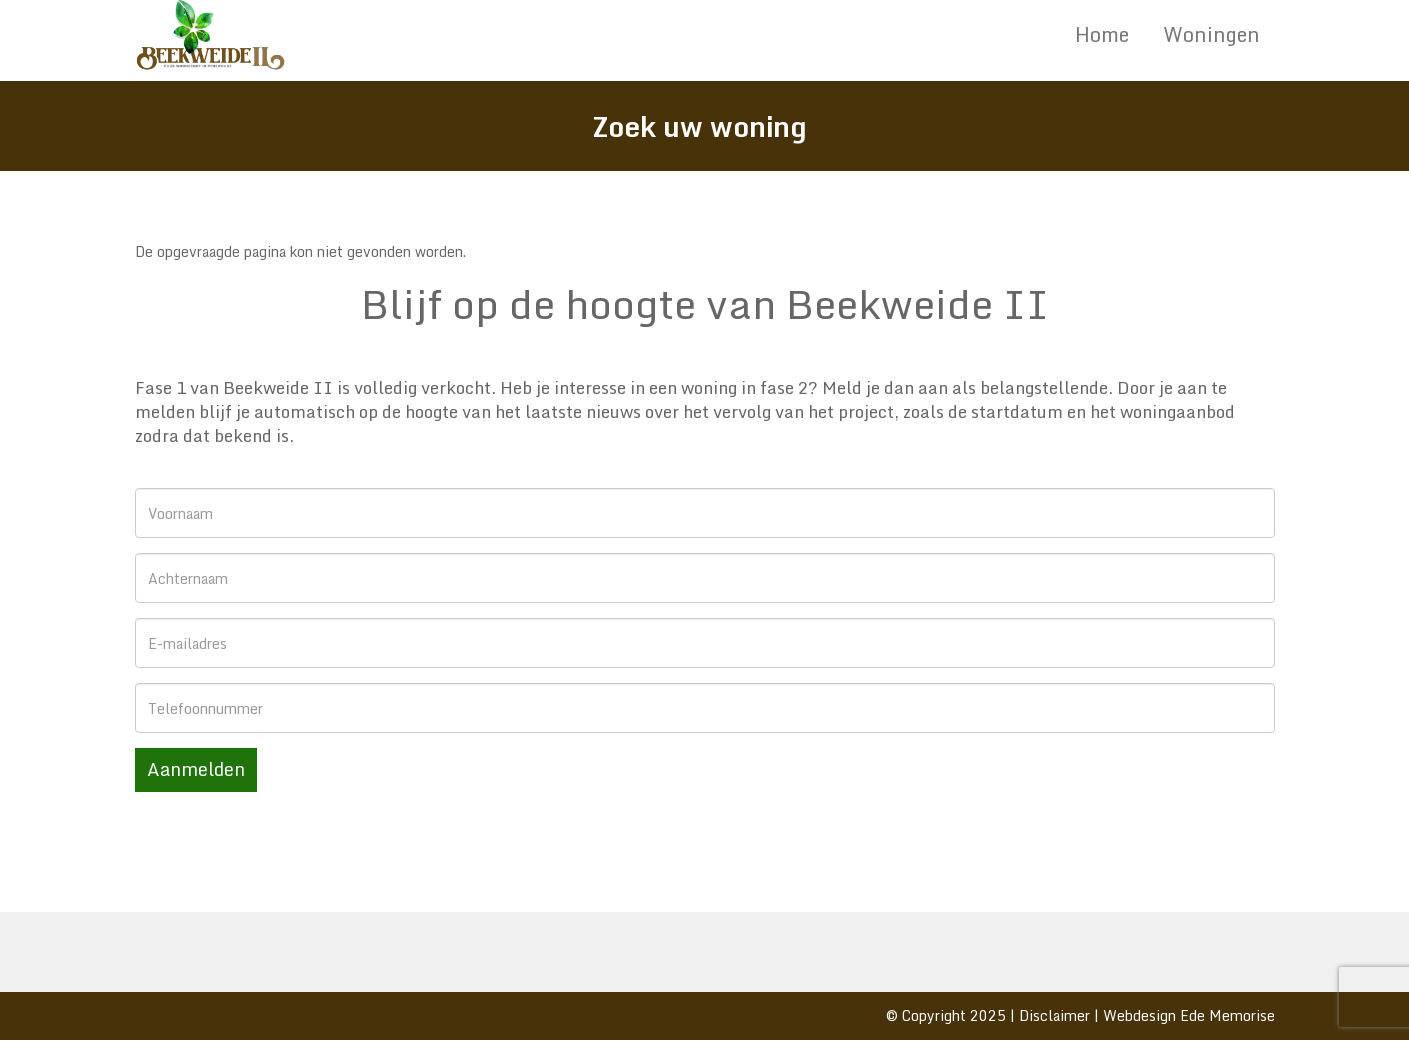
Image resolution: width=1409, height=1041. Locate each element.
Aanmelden (196, 769)
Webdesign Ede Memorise (1189, 1015)
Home (1102, 34)
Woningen (1211, 34)
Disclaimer (1054, 1015)
